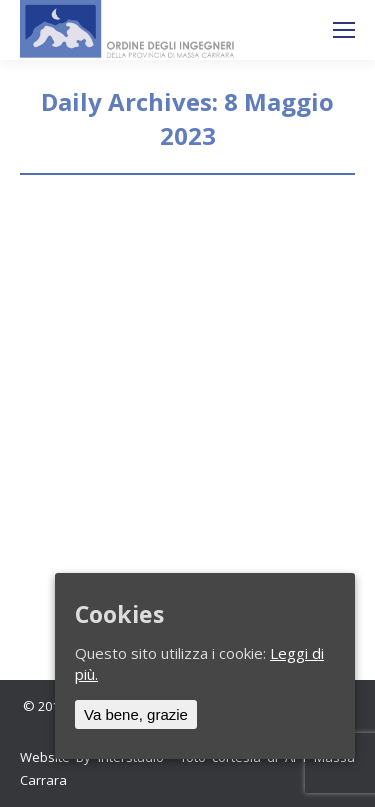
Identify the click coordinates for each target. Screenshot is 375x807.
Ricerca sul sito (291, 30)
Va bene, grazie (136, 714)
